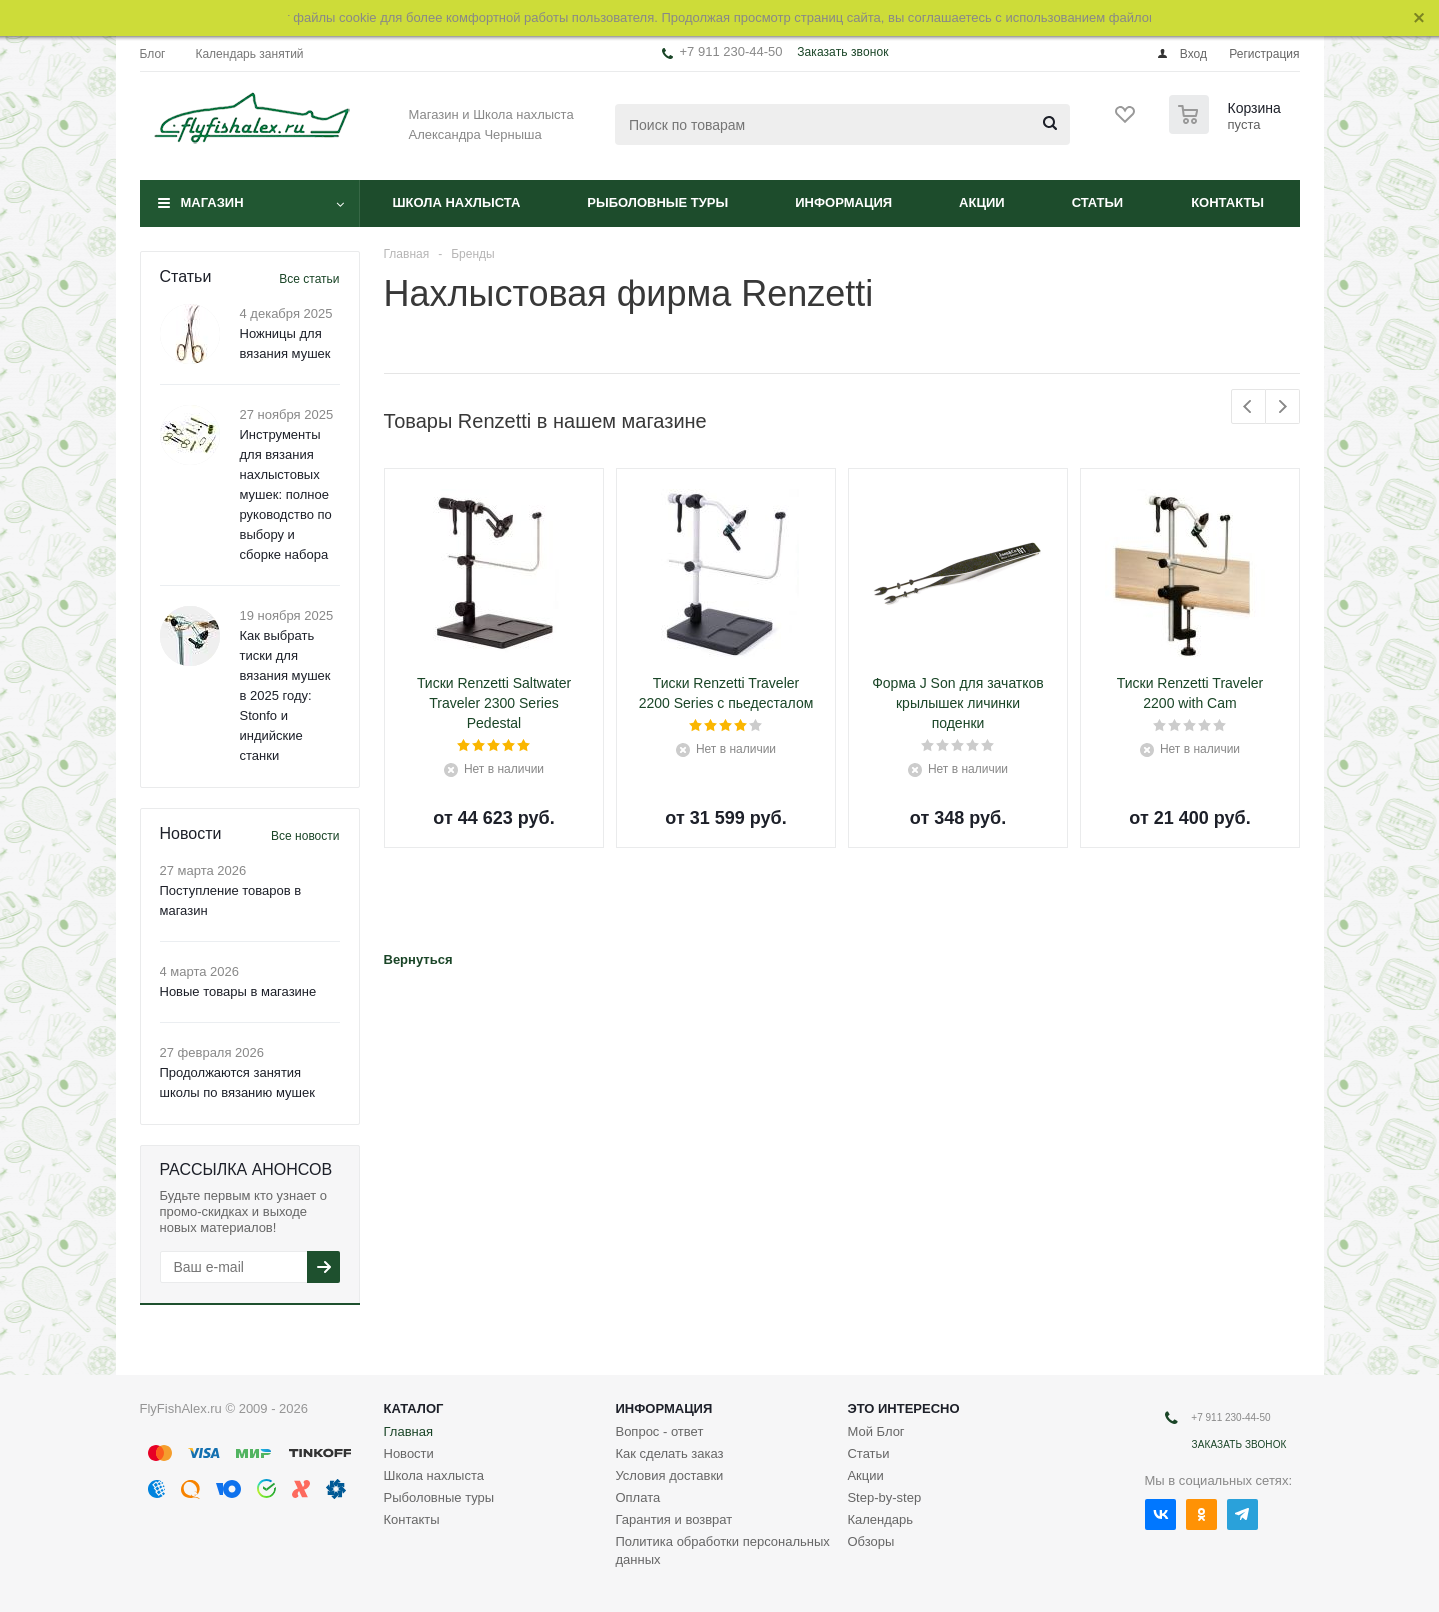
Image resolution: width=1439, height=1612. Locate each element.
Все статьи (309, 279)
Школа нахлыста (457, 202)
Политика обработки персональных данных (722, 1550)
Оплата (637, 1497)
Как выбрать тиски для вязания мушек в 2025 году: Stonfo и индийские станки (285, 695)
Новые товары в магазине (238, 991)
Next (1282, 406)
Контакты (1227, 202)
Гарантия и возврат (673, 1519)
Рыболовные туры (657, 202)
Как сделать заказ (669, 1453)
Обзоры (870, 1541)
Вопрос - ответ (659, 1431)
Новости (409, 1453)
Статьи (1098, 202)
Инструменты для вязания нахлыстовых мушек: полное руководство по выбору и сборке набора (286, 494)
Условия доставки (669, 1475)
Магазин (212, 202)
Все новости (305, 836)
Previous (1248, 406)
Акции (982, 202)
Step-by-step (884, 1497)
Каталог (414, 1408)
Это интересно (903, 1408)
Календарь (880, 1519)
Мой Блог (875, 1431)
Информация (843, 202)
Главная (408, 1431)
